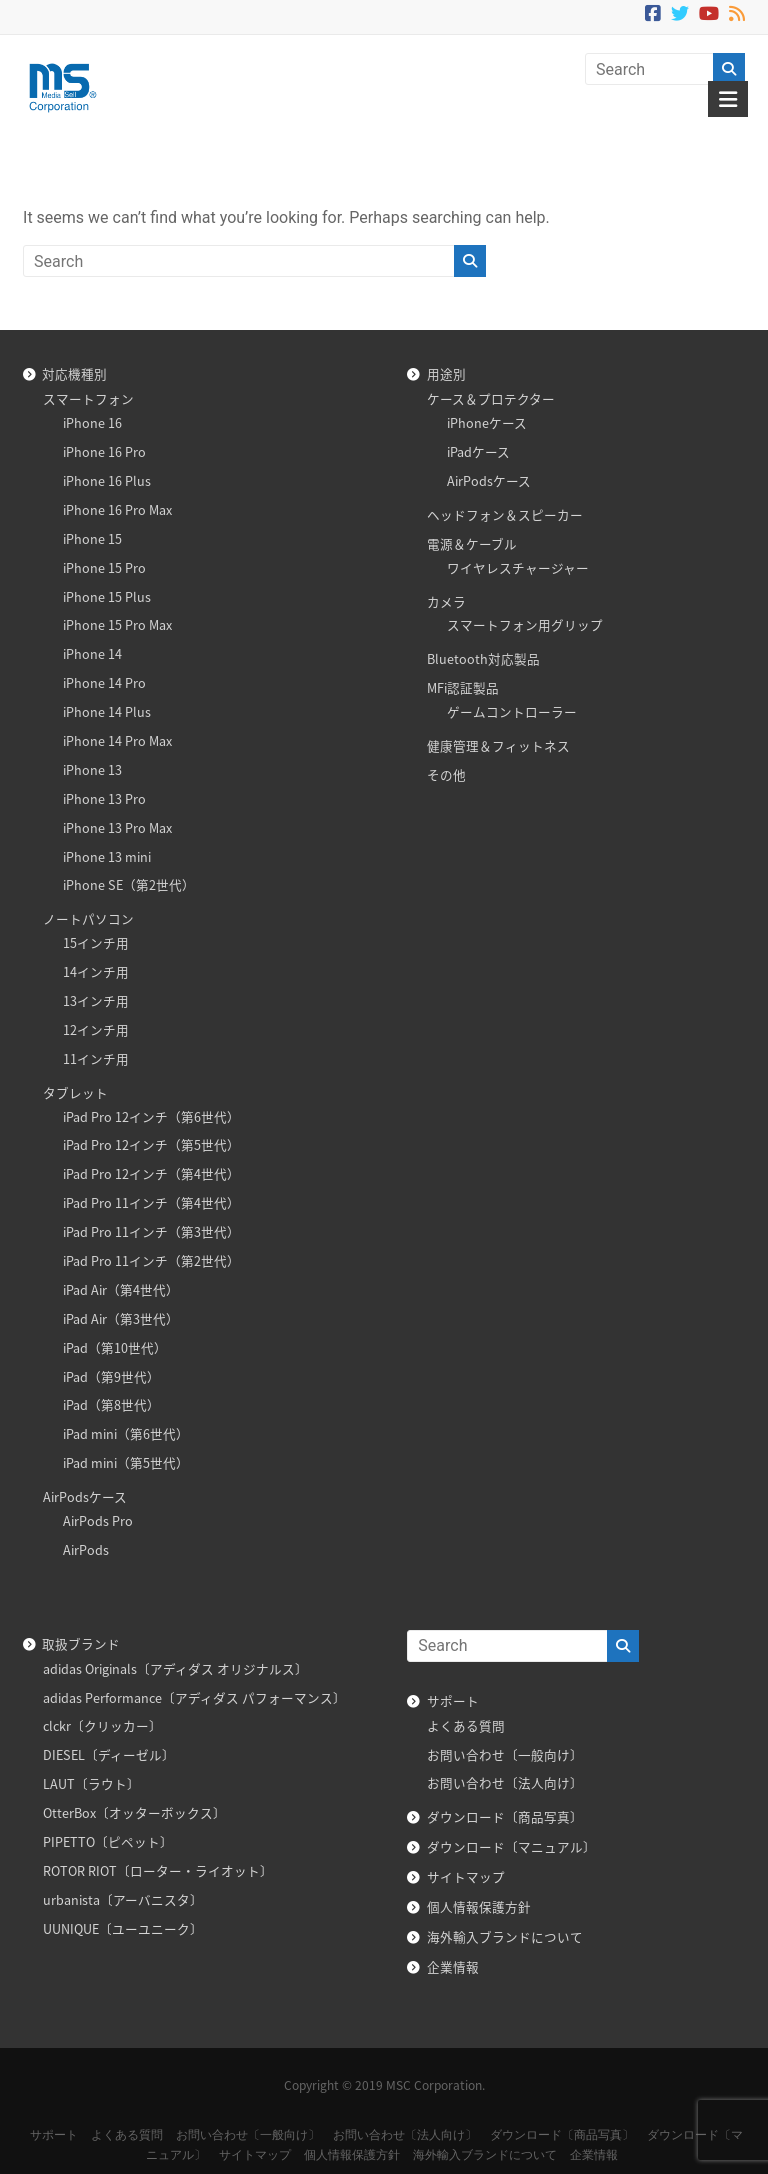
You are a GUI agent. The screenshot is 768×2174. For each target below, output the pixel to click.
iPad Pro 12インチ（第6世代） (151, 1116)
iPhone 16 (92, 422)
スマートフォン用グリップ (525, 624)
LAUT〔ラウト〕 (91, 1783)
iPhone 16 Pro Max (117, 509)
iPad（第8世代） (111, 1404)
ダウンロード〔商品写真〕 (505, 1816)
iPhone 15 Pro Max (117, 624)
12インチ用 (96, 1029)
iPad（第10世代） (115, 1347)
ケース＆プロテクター (491, 398)
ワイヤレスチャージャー (518, 567)
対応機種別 (74, 373)
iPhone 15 (92, 538)
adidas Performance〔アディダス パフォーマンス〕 (194, 1697)
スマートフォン (88, 398)
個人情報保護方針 (479, 1906)
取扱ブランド (81, 1643)
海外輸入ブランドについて (505, 1936)
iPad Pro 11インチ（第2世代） (151, 1260)
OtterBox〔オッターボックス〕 (134, 1812)
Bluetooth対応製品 (483, 658)
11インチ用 (96, 1058)
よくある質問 (466, 1725)
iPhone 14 (92, 653)
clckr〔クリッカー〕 (102, 1725)
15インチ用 (96, 942)
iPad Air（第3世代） (121, 1318)
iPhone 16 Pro (104, 451)
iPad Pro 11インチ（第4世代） (151, 1202)
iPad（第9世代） (111, 1376)
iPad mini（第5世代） (126, 1462)
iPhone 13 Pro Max (117, 827)
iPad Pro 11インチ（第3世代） (151, 1231)
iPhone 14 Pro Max (117, 740)
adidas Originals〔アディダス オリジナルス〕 (175, 1668)
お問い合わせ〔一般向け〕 (505, 1754)
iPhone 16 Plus (107, 480)
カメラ (446, 601)
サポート (453, 1700)
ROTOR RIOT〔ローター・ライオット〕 (158, 1870)
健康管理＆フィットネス (498, 745)
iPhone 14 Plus (107, 711)
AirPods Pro (98, 1520)
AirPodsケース (85, 1496)
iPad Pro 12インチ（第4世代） (151, 1173)
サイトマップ (466, 1876)
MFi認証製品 (463, 687)
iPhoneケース (487, 422)
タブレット (75, 1092)
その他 (446, 774)
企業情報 (453, 1966)
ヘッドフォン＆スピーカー (505, 514)
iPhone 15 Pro (104, 567)
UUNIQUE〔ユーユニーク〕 (123, 1928)
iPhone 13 (92, 769)
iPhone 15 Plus (107, 596)
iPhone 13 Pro (104, 798)
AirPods (86, 1549)
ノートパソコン (88, 918)
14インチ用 (96, 971)
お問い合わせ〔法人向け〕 (505, 1782)
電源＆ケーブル (472, 543)
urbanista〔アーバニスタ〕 (123, 1899)
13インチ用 (96, 1000)
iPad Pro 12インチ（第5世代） (151, 1144)
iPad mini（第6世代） (126, 1433)
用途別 (446, 373)
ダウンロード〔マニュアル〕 (511, 1846)
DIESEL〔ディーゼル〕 (109, 1754)
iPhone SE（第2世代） (129, 884)
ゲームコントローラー (512, 711)
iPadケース (478, 451)
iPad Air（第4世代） (121, 1289)
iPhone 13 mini (107, 856)
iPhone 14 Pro (104, 682)
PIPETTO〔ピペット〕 (108, 1841)
